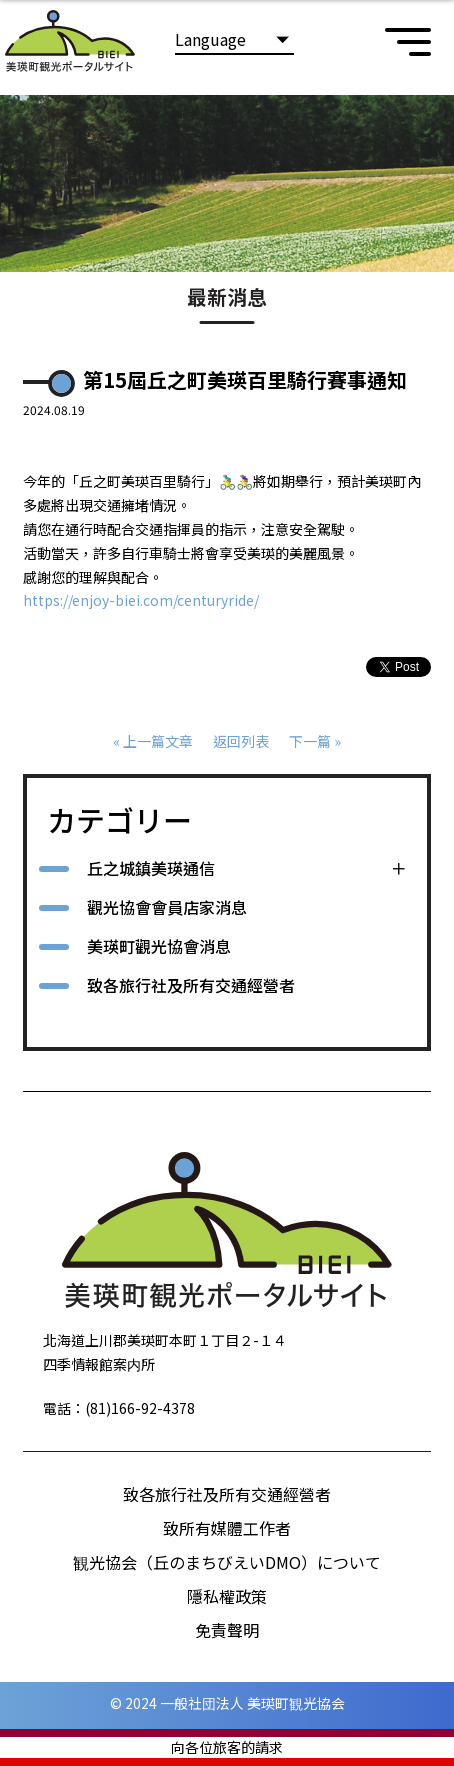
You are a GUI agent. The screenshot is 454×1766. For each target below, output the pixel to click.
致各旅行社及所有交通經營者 (191, 985)
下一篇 (310, 741)
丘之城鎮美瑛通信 (151, 868)
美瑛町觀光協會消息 (159, 946)
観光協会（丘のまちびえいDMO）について (227, 1562)
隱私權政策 (227, 1596)
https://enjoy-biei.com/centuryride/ (141, 600)
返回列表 (241, 741)
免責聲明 (227, 1630)
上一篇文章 (158, 741)
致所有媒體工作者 (227, 1528)
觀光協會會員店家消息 (167, 907)
